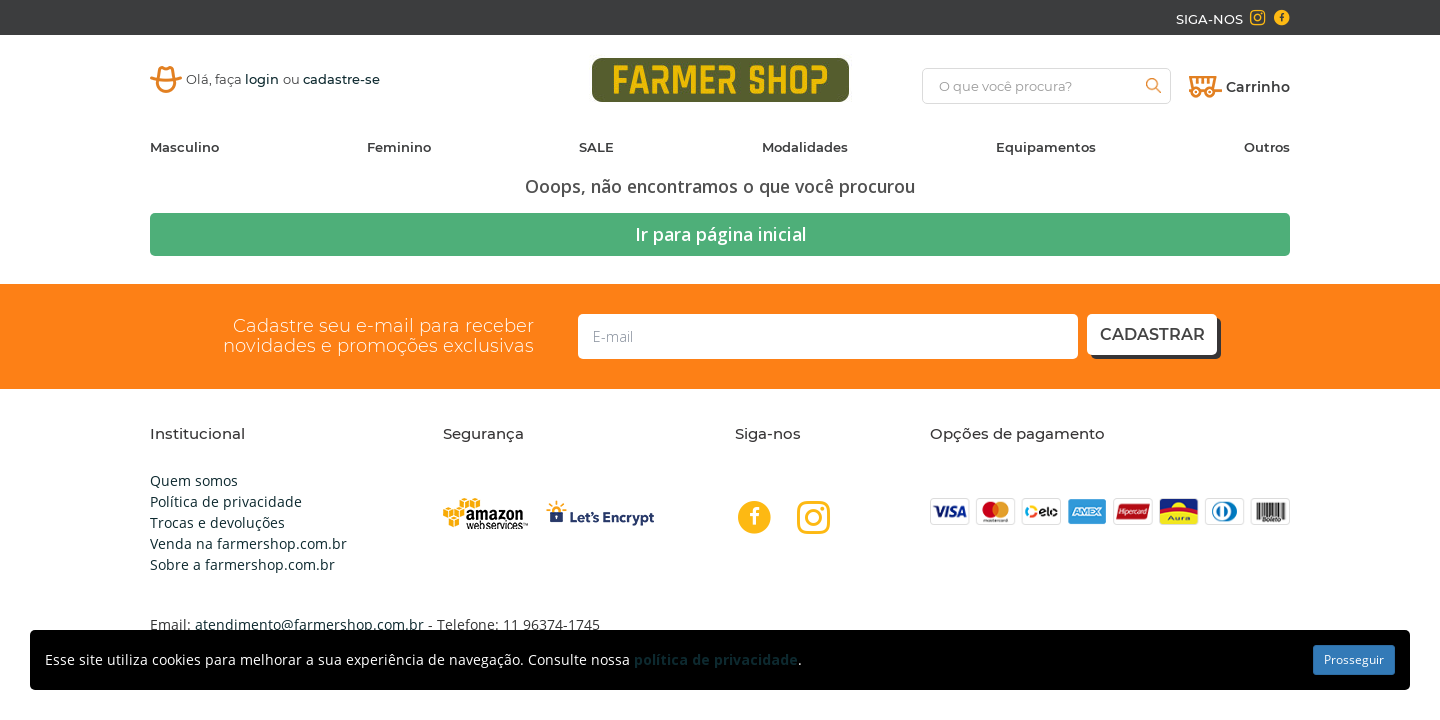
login (264, 79)
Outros (1267, 147)
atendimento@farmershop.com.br (309, 624)
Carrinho (1258, 87)
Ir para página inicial (720, 234)
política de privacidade (716, 659)
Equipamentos (1046, 147)
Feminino (399, 147)
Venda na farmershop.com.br (248, 543)
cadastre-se (341, 79)
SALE (596, 147)
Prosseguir (1354, 659)
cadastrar (1152, 334)
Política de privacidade (226, 501)
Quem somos (194, 480)
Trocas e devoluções (217, 522)
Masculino (184, 147)
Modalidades (805, 147)
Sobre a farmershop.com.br (242, 564)
